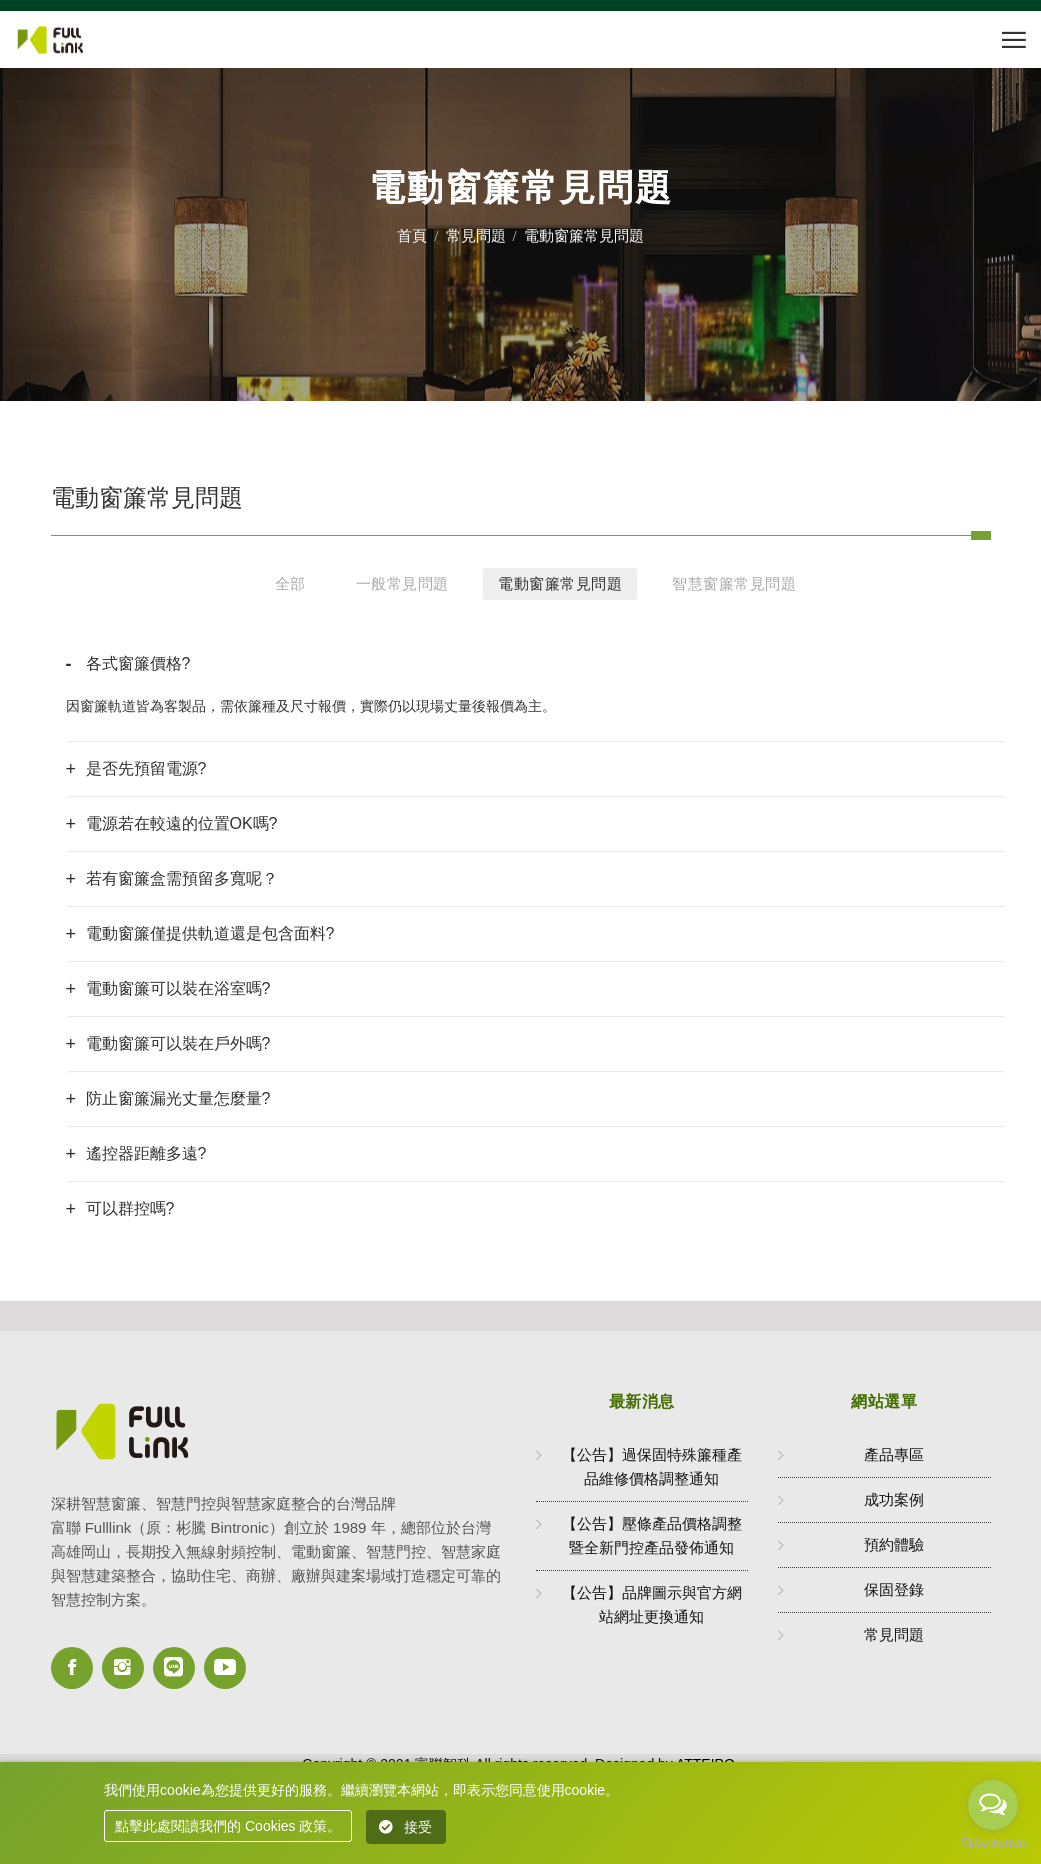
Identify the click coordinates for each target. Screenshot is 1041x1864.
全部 (290, 583)
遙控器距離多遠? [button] (146, 1153)
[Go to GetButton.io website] (993, 1843)
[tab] (536, 664)
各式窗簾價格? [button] (138, 663)
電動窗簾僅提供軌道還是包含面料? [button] (210, 933)
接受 (406, 1827)
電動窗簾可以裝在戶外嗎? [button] (178, 1043)
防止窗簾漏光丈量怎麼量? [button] (178, 1098)
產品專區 (894, 1454)
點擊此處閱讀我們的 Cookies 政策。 (228, 1826)
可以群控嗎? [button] (130, 1208)
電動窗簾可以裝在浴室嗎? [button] (178, 988)
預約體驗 (894, 1544)
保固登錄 (894, 1589)
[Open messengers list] (993, 1805)
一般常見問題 (402, 583)
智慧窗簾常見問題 (734, 583)
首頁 (412, 235)
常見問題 (476, 235)
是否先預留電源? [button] (146, 768)
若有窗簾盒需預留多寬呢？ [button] (182, 878)
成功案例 (894, 1499)
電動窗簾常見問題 (560, 583)
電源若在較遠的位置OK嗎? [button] (182, 823)
